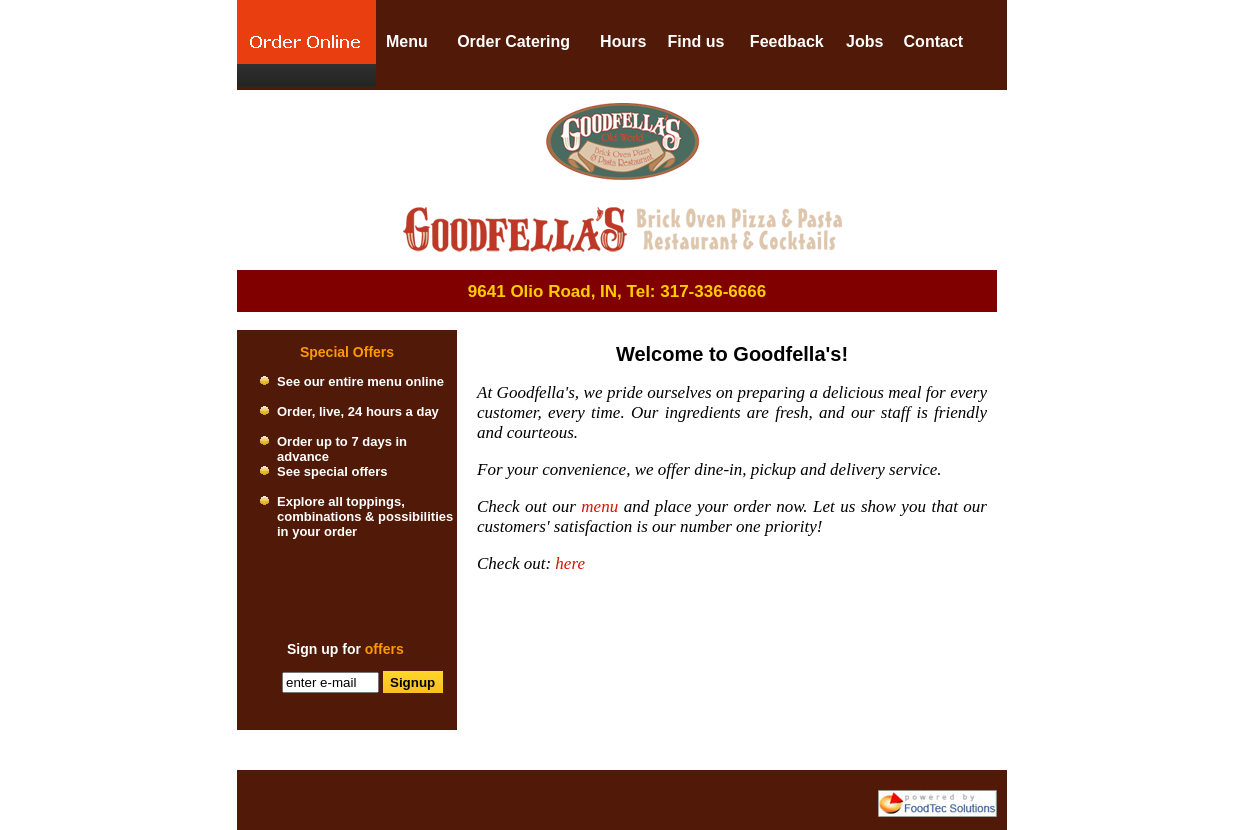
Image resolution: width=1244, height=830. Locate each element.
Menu (407, 41)
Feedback (787, 41)
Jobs (864, 41)
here (570, 563)
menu (599, 506)
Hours (623, 41)
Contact (934, 41)
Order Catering (513, 41)
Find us (695, 41)
